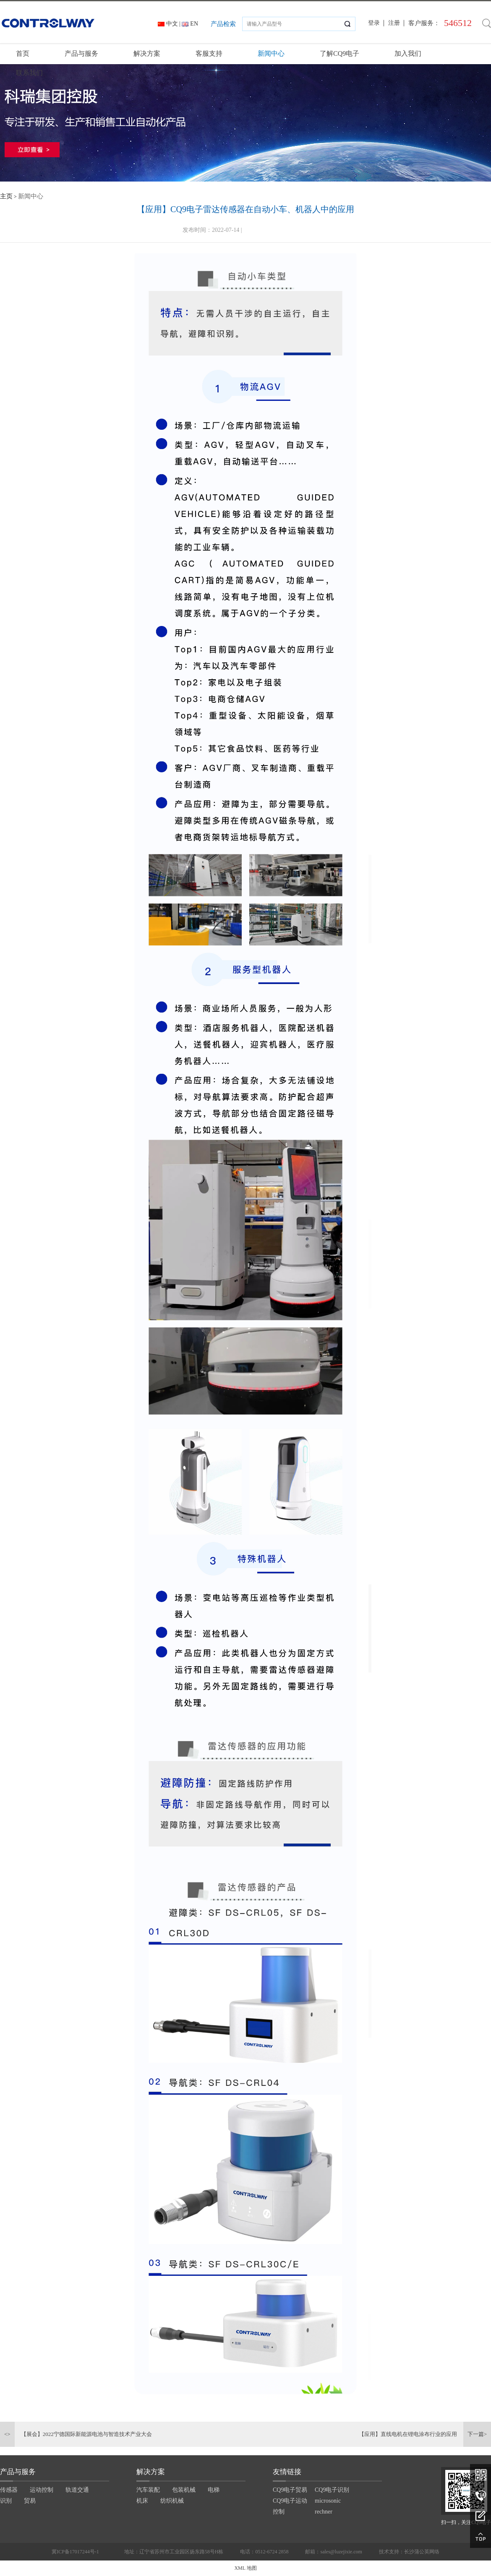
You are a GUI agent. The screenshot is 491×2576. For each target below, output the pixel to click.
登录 (374, 23)
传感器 (9, 2490)
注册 (394, 23)
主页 (6, 196)
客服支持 (209, 53)
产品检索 (223, 24)
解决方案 (146, 53)
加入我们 (407, 53)
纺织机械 (172, 2501)
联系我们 (29, 72)
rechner (323, 2511)
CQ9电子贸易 (290, 2490)
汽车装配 (148, 2490)
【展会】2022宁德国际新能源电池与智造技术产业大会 (86, 2434)
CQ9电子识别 (332, 2490)
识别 (6, 2501)
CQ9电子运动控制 (290, 2506)
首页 (22, 53)
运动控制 (41, 2490)
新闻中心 (271, 53)
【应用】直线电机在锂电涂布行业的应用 (408, 2434)
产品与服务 (81, 53)
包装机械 (184, 2490)
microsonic (328, 2501)
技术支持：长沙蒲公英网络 (409, 2552)
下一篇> (477, 2434)
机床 (142, 2501)
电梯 (213, 2490)
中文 (172, 24)
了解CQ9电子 (339, 53)
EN (194, 24)
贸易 (30, 2501)
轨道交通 (77, 2490)
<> (7, 2434)
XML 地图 (245, 2568)
